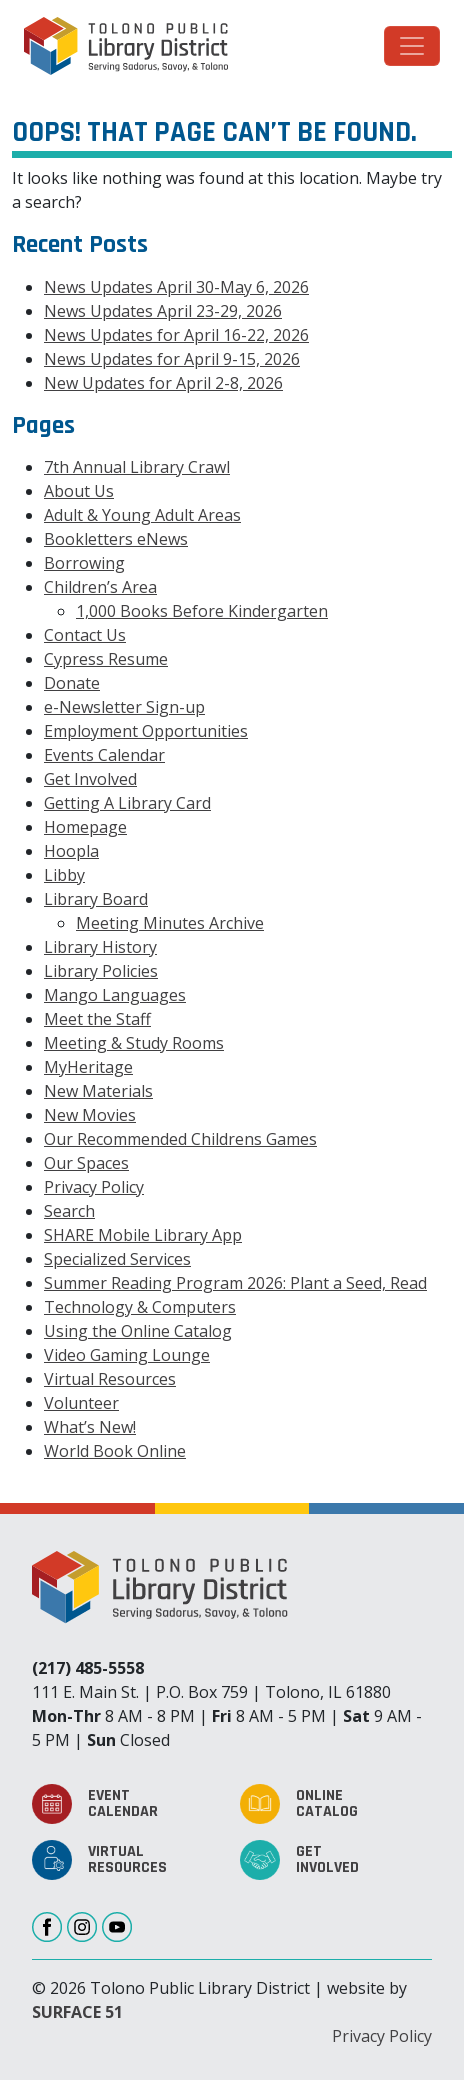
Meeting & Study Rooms (134, 1043)
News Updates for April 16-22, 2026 (176, 335)
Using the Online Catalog (138, 1331)
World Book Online (115, 1451)
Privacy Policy (94, 1187)
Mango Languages (115, 995)
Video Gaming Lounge (127, 1355)
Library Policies (101, 971)
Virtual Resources (110, 1379)
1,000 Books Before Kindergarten (202, 611)
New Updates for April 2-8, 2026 (163, 383)
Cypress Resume (106, 659)
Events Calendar (104, 755)
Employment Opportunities (146, 731)
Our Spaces (86, 1163)
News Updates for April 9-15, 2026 (172, 359)
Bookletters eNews (116, 539)
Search (69, 1211)
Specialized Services (117, 1259)
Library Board (96, 899)
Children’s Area (100, 587)
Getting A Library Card (127, 803)
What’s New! (90, 1427)
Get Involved (90, 779)
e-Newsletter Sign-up (124, 707)
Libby (64, 875)
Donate (72, 683)
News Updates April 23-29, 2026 (163, 311)
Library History (100, 947)
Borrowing (84, 563)
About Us (79, 491)
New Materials (98, 1091)
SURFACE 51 (77, 2012)
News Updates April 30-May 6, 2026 (176, 287)
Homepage (85, 827)
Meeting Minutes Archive (170, 923)
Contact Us (85, 635)
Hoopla (71, 851)
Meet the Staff (97, 1019)
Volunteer (81, 1403)
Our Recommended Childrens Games (180, 1139)
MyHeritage (88, 1067)
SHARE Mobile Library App (143, 1235)
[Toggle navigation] (412, 46)
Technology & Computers (140, 1307)
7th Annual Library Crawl (137, 467)
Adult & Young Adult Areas (142, 515)
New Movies (90, 1115)
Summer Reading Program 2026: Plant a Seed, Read (235, 1283)
